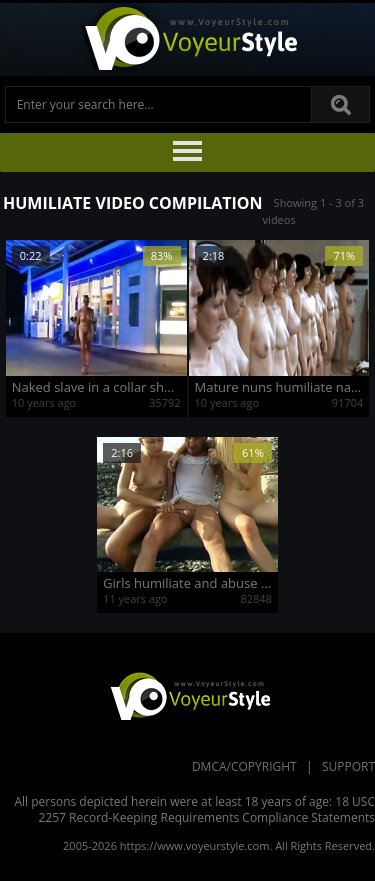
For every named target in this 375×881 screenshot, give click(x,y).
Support (348, 766)
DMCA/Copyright (244, 766)
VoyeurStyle (188, 695)
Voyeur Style (188, 39)
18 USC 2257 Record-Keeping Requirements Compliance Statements (207, 809)
